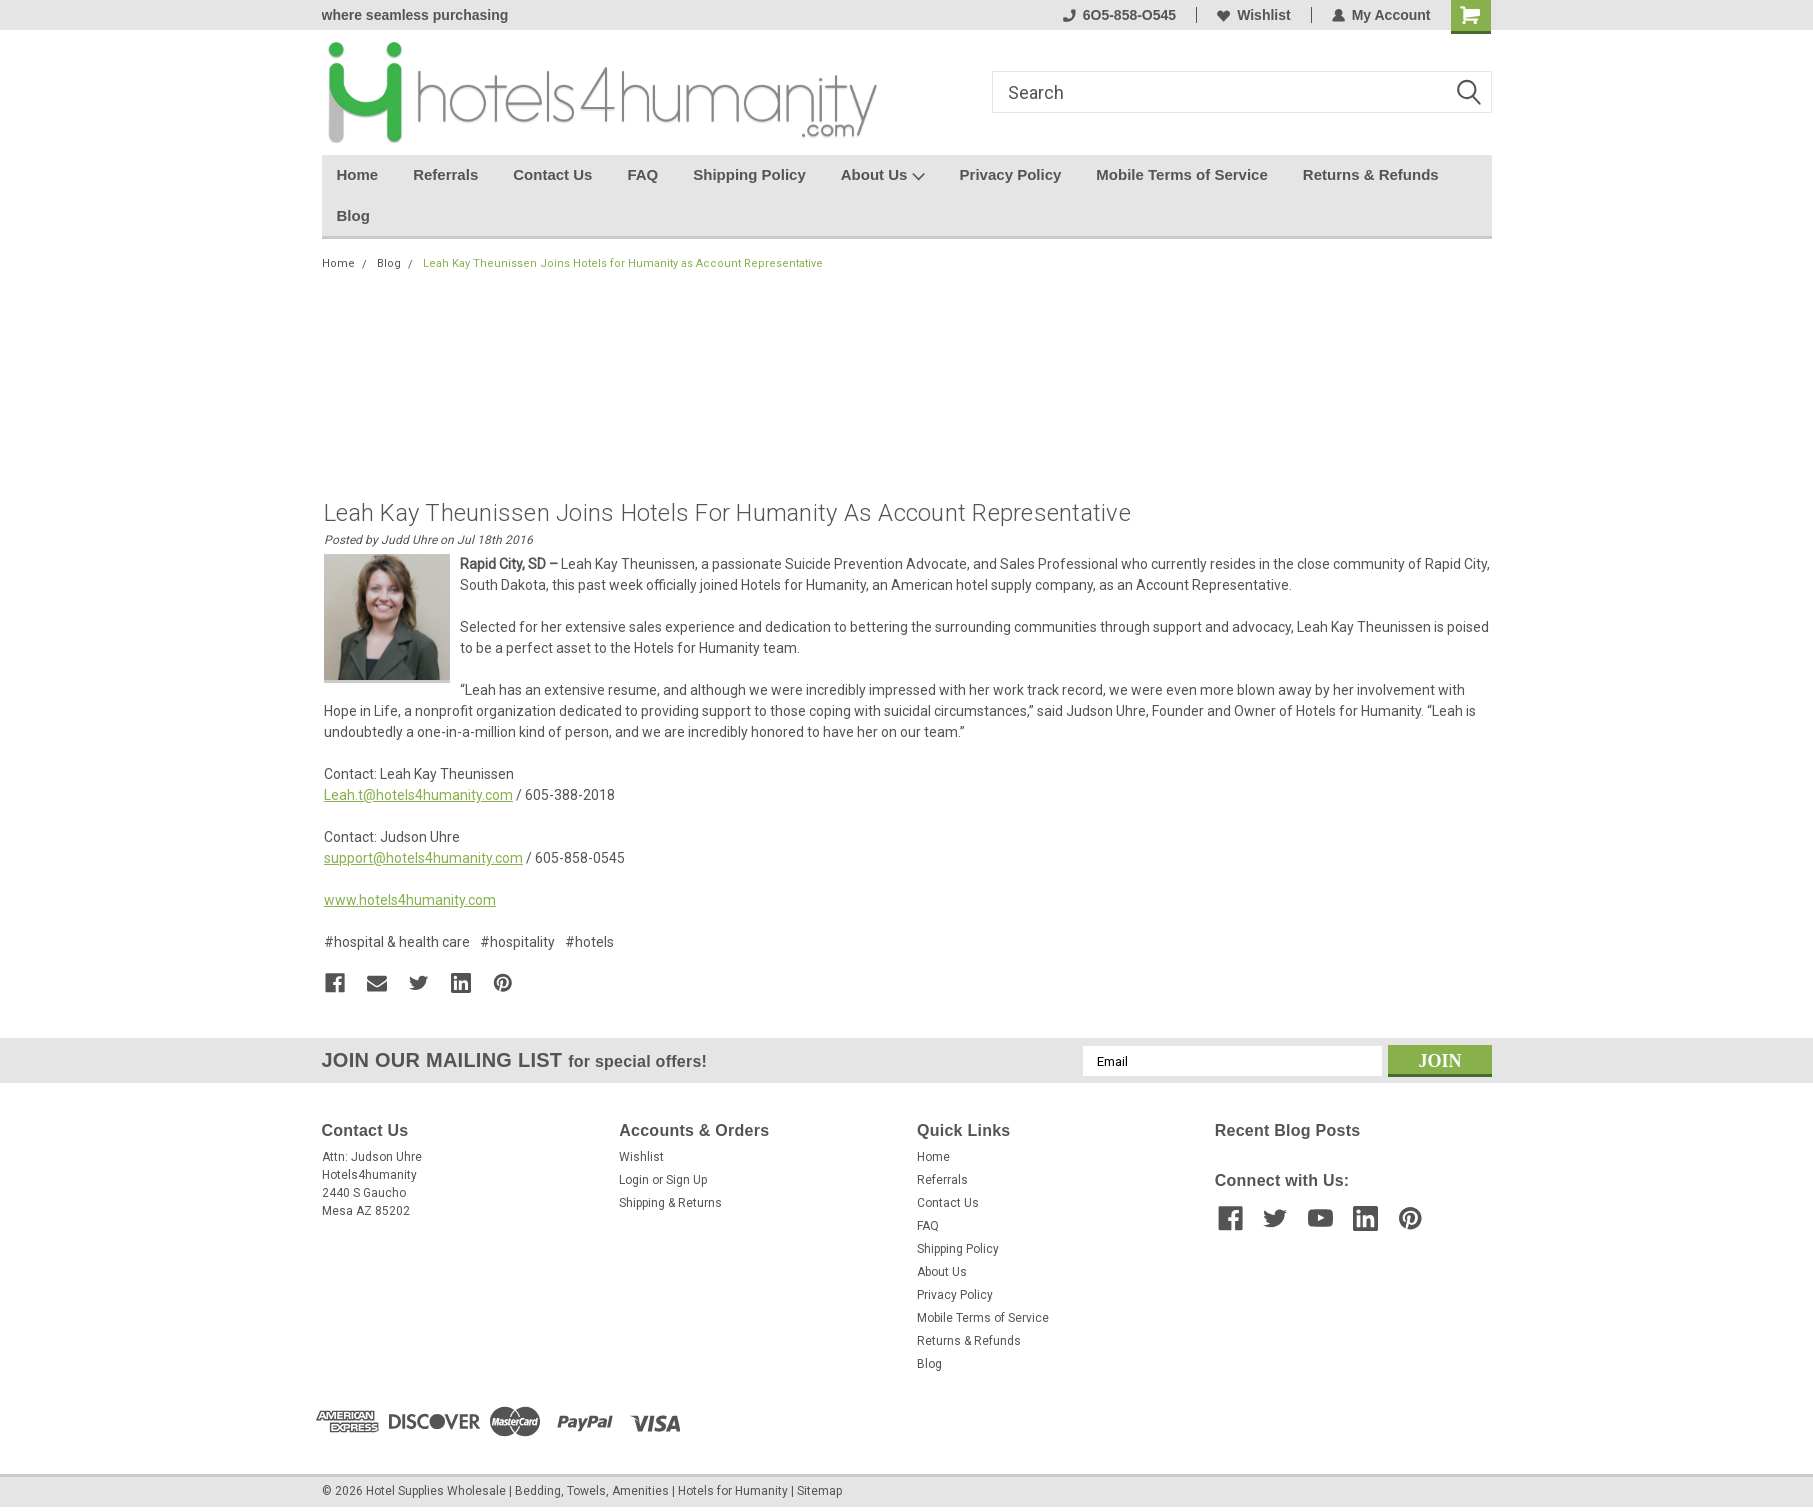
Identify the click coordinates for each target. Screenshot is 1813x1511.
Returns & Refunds (1371, 174)
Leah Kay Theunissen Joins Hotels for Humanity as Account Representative (623, 263)
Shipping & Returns (670, 1203)
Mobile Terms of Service (1181, 174)
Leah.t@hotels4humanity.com (418, 795)
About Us (883, 176)
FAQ (642, 174)
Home (358, 174)
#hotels (589, 942)
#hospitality (517, 942)
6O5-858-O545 (1119, 15)
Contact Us (552, 174)
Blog (353, 215)
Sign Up (686, 1180)
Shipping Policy (749, 174)
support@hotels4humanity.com (423, 858)
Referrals (445, 174)
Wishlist (1254, 15)
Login (634, 1180)
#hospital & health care (397, 942)
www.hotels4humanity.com (410, 900)
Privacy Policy (1011, 174)
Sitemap (819, 1491)
